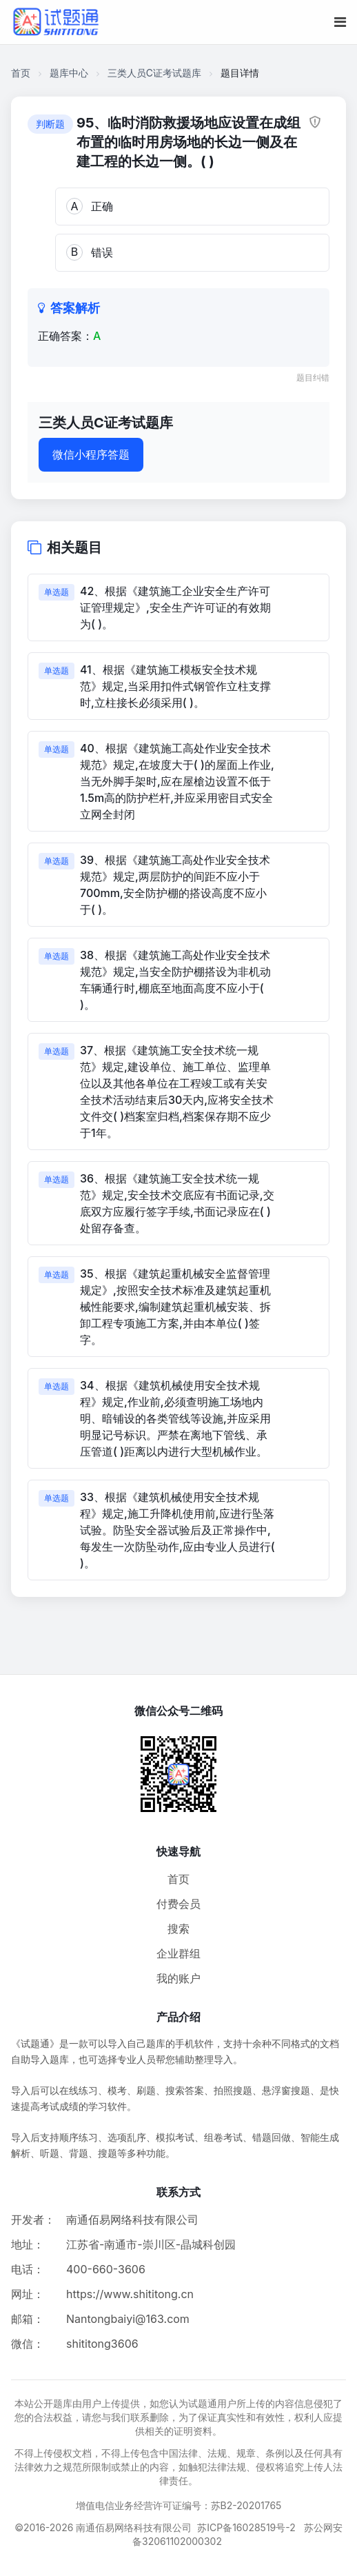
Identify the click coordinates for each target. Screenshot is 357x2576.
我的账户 (178, 1978)
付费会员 (178, 1904)
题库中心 (69, 73)
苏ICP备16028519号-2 (246, 2527)
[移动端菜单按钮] (340, 22)
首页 (20, 73)
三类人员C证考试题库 (154, 73)
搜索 (178, 1928)
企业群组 (178, 1953)
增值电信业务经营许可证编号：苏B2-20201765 (179, 2505)
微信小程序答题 (91, 454)
